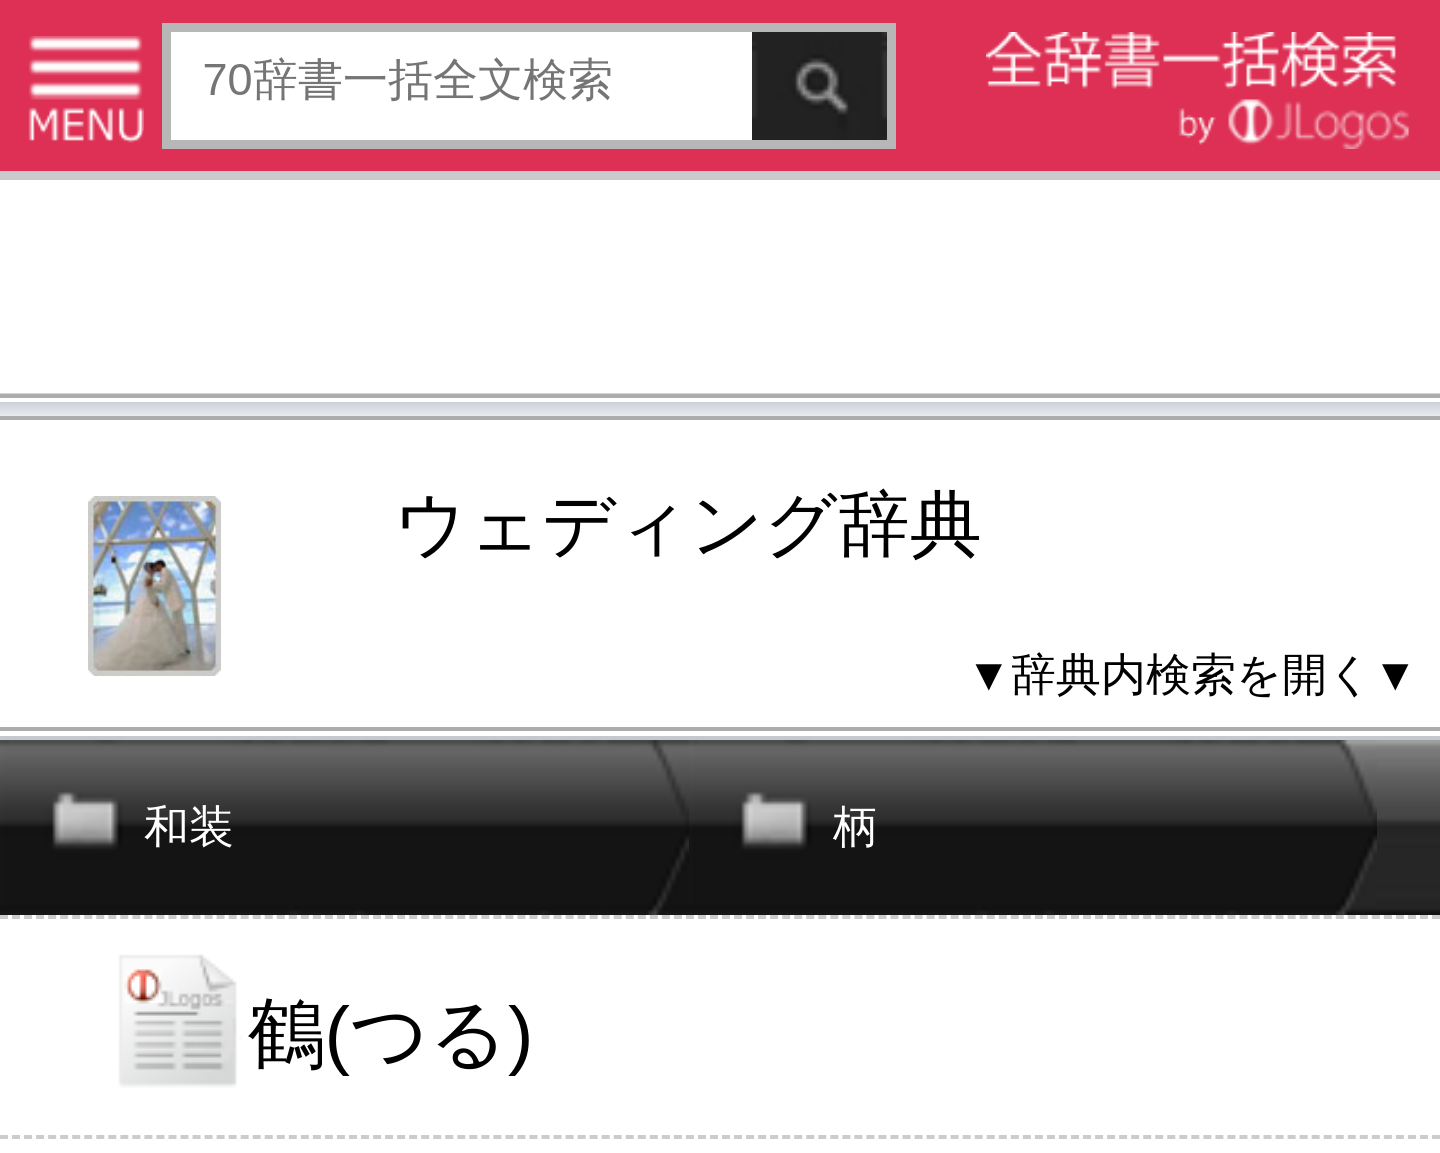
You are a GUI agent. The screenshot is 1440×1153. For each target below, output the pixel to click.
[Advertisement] (720, 292)
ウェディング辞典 (688, 525)
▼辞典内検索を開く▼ (1191, 674)
